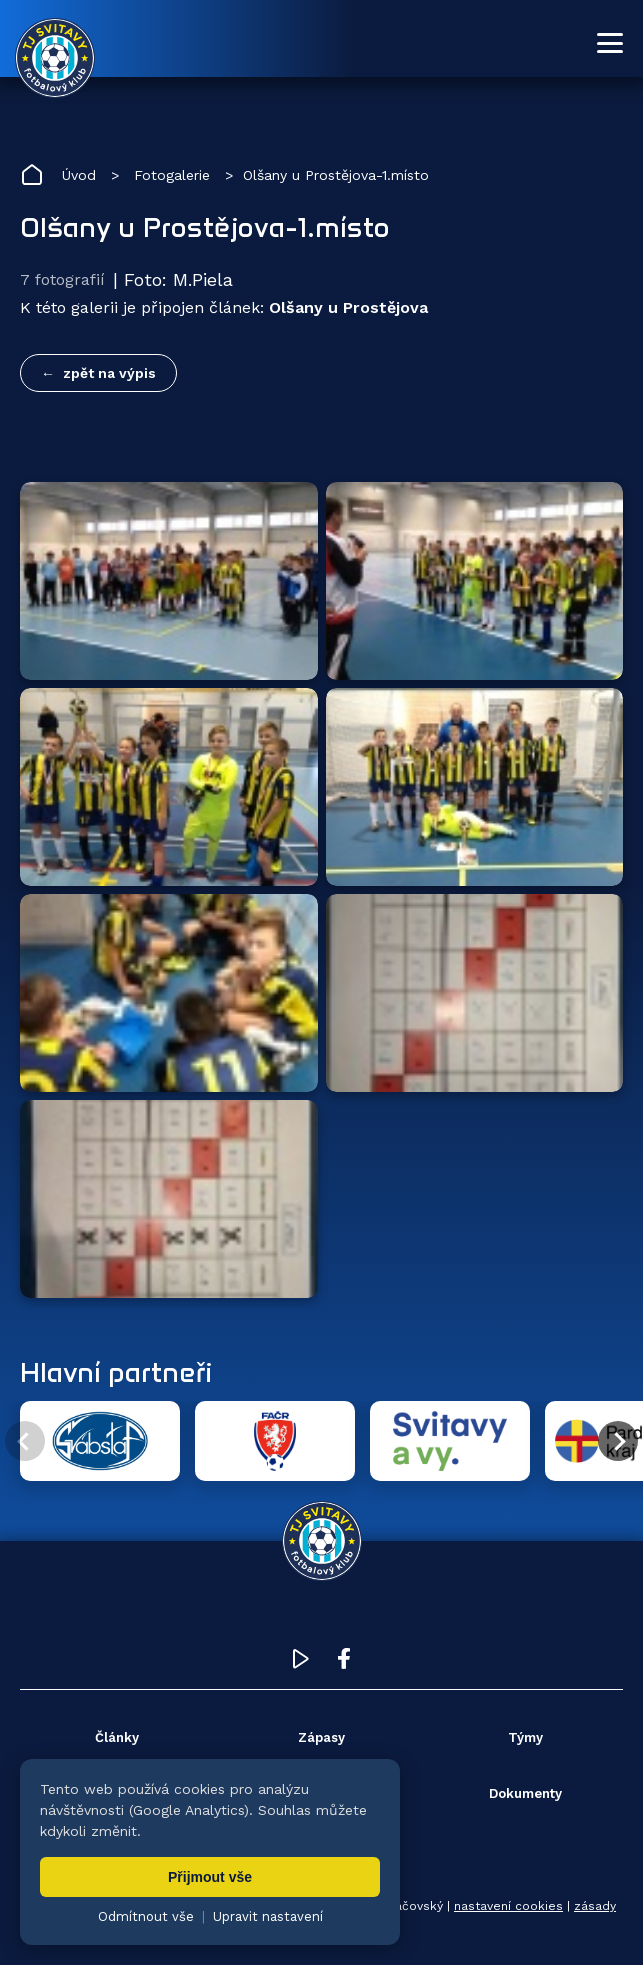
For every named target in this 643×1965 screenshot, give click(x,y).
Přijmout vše (210, 1877)
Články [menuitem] (117, 1737)
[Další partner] (618, 1441)
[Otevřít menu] (610, 43)
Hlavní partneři (116, 1372)
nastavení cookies (508, 1906)
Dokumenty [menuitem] (525, 1793)
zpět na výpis (109, 373)
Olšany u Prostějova (348, 307)
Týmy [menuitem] (525, 1737)
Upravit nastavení (268, 1916)
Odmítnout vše (146, 1916)
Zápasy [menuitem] (321, 1737)
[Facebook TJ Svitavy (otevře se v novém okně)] (344, 1663)
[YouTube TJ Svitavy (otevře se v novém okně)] (301, 1663)
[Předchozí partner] (25, 1441)
